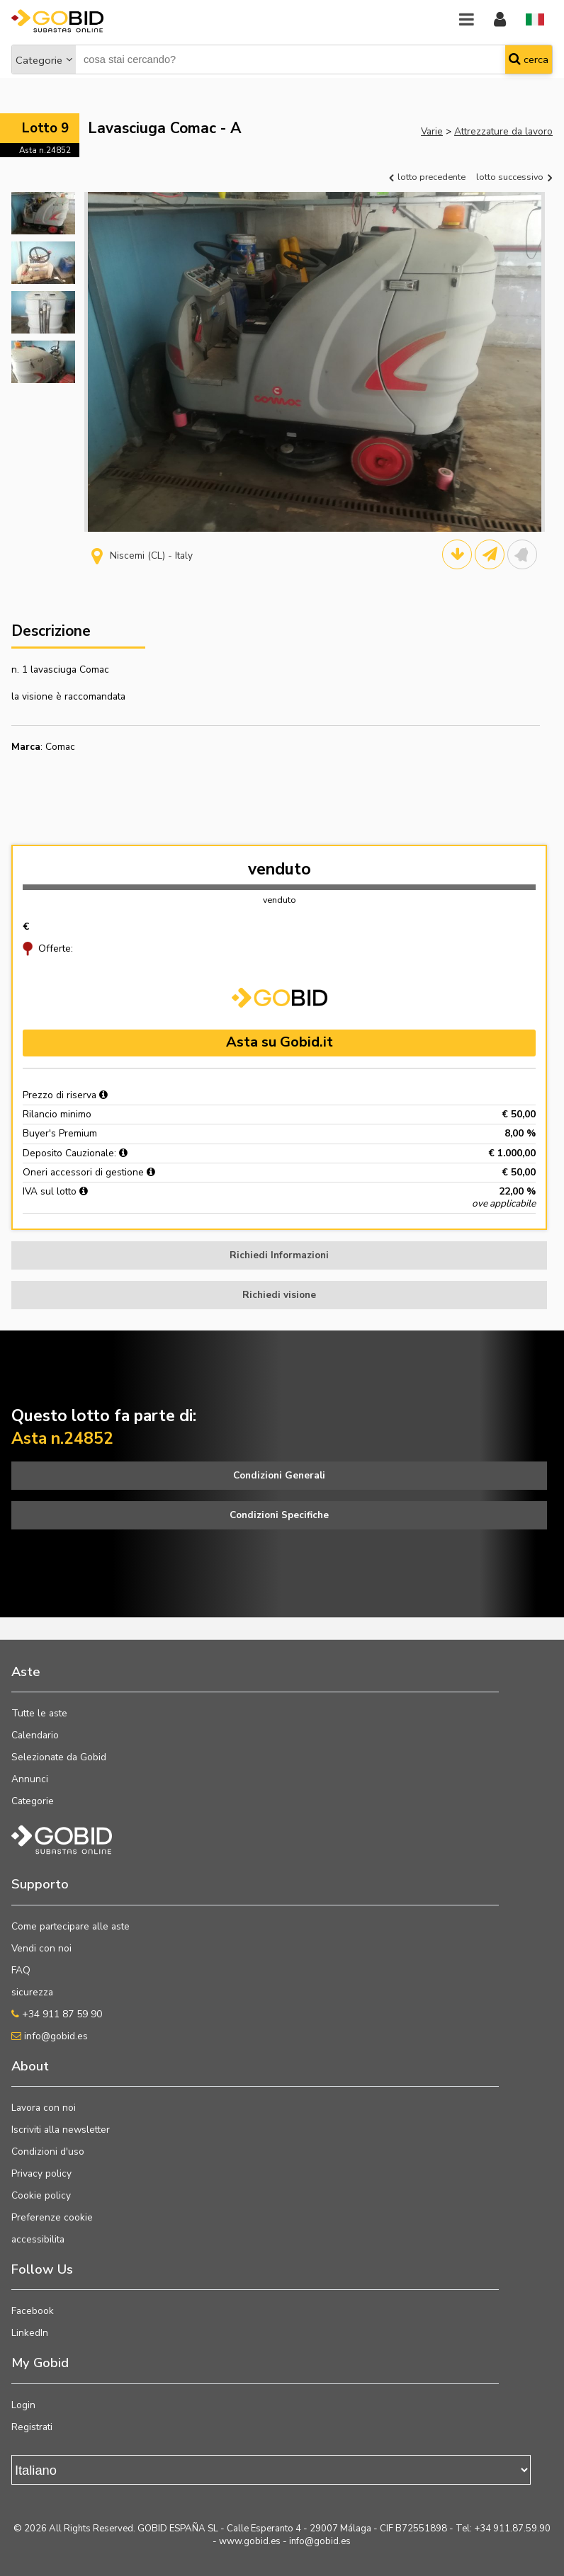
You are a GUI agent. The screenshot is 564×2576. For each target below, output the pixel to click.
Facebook (32, 2311)
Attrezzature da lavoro (503, 131)
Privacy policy (41, 2173)
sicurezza (32, 1992)
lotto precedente (427, 177)
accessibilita (37, 2239)
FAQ (20, 1970)
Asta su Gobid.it (279, 1042)
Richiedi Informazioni (279, 1255)
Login (23, 2405)
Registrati (31, 2427)
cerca (528, 59)
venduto (279, 869)
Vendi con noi (41, 1948)
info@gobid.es (49, 2036)
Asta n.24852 (45, 150)
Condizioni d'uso (47, 2151)
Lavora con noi (43, 2107)
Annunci (29, 1779)
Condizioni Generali (279, 1475)
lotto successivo (514, 177)
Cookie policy (41, 2195)
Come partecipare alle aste (70, 1926)
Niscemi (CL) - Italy (142, 555)
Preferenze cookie (52, 2217)
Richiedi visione (279, 1294)
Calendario (35, 1735)
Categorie (39, 60)
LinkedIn (29, 2333)
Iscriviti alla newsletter (60, 2129)
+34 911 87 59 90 (56, 2014)
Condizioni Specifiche (279, 1515)
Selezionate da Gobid (58, 1757)
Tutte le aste (39, 1713)
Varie (432, 131)
